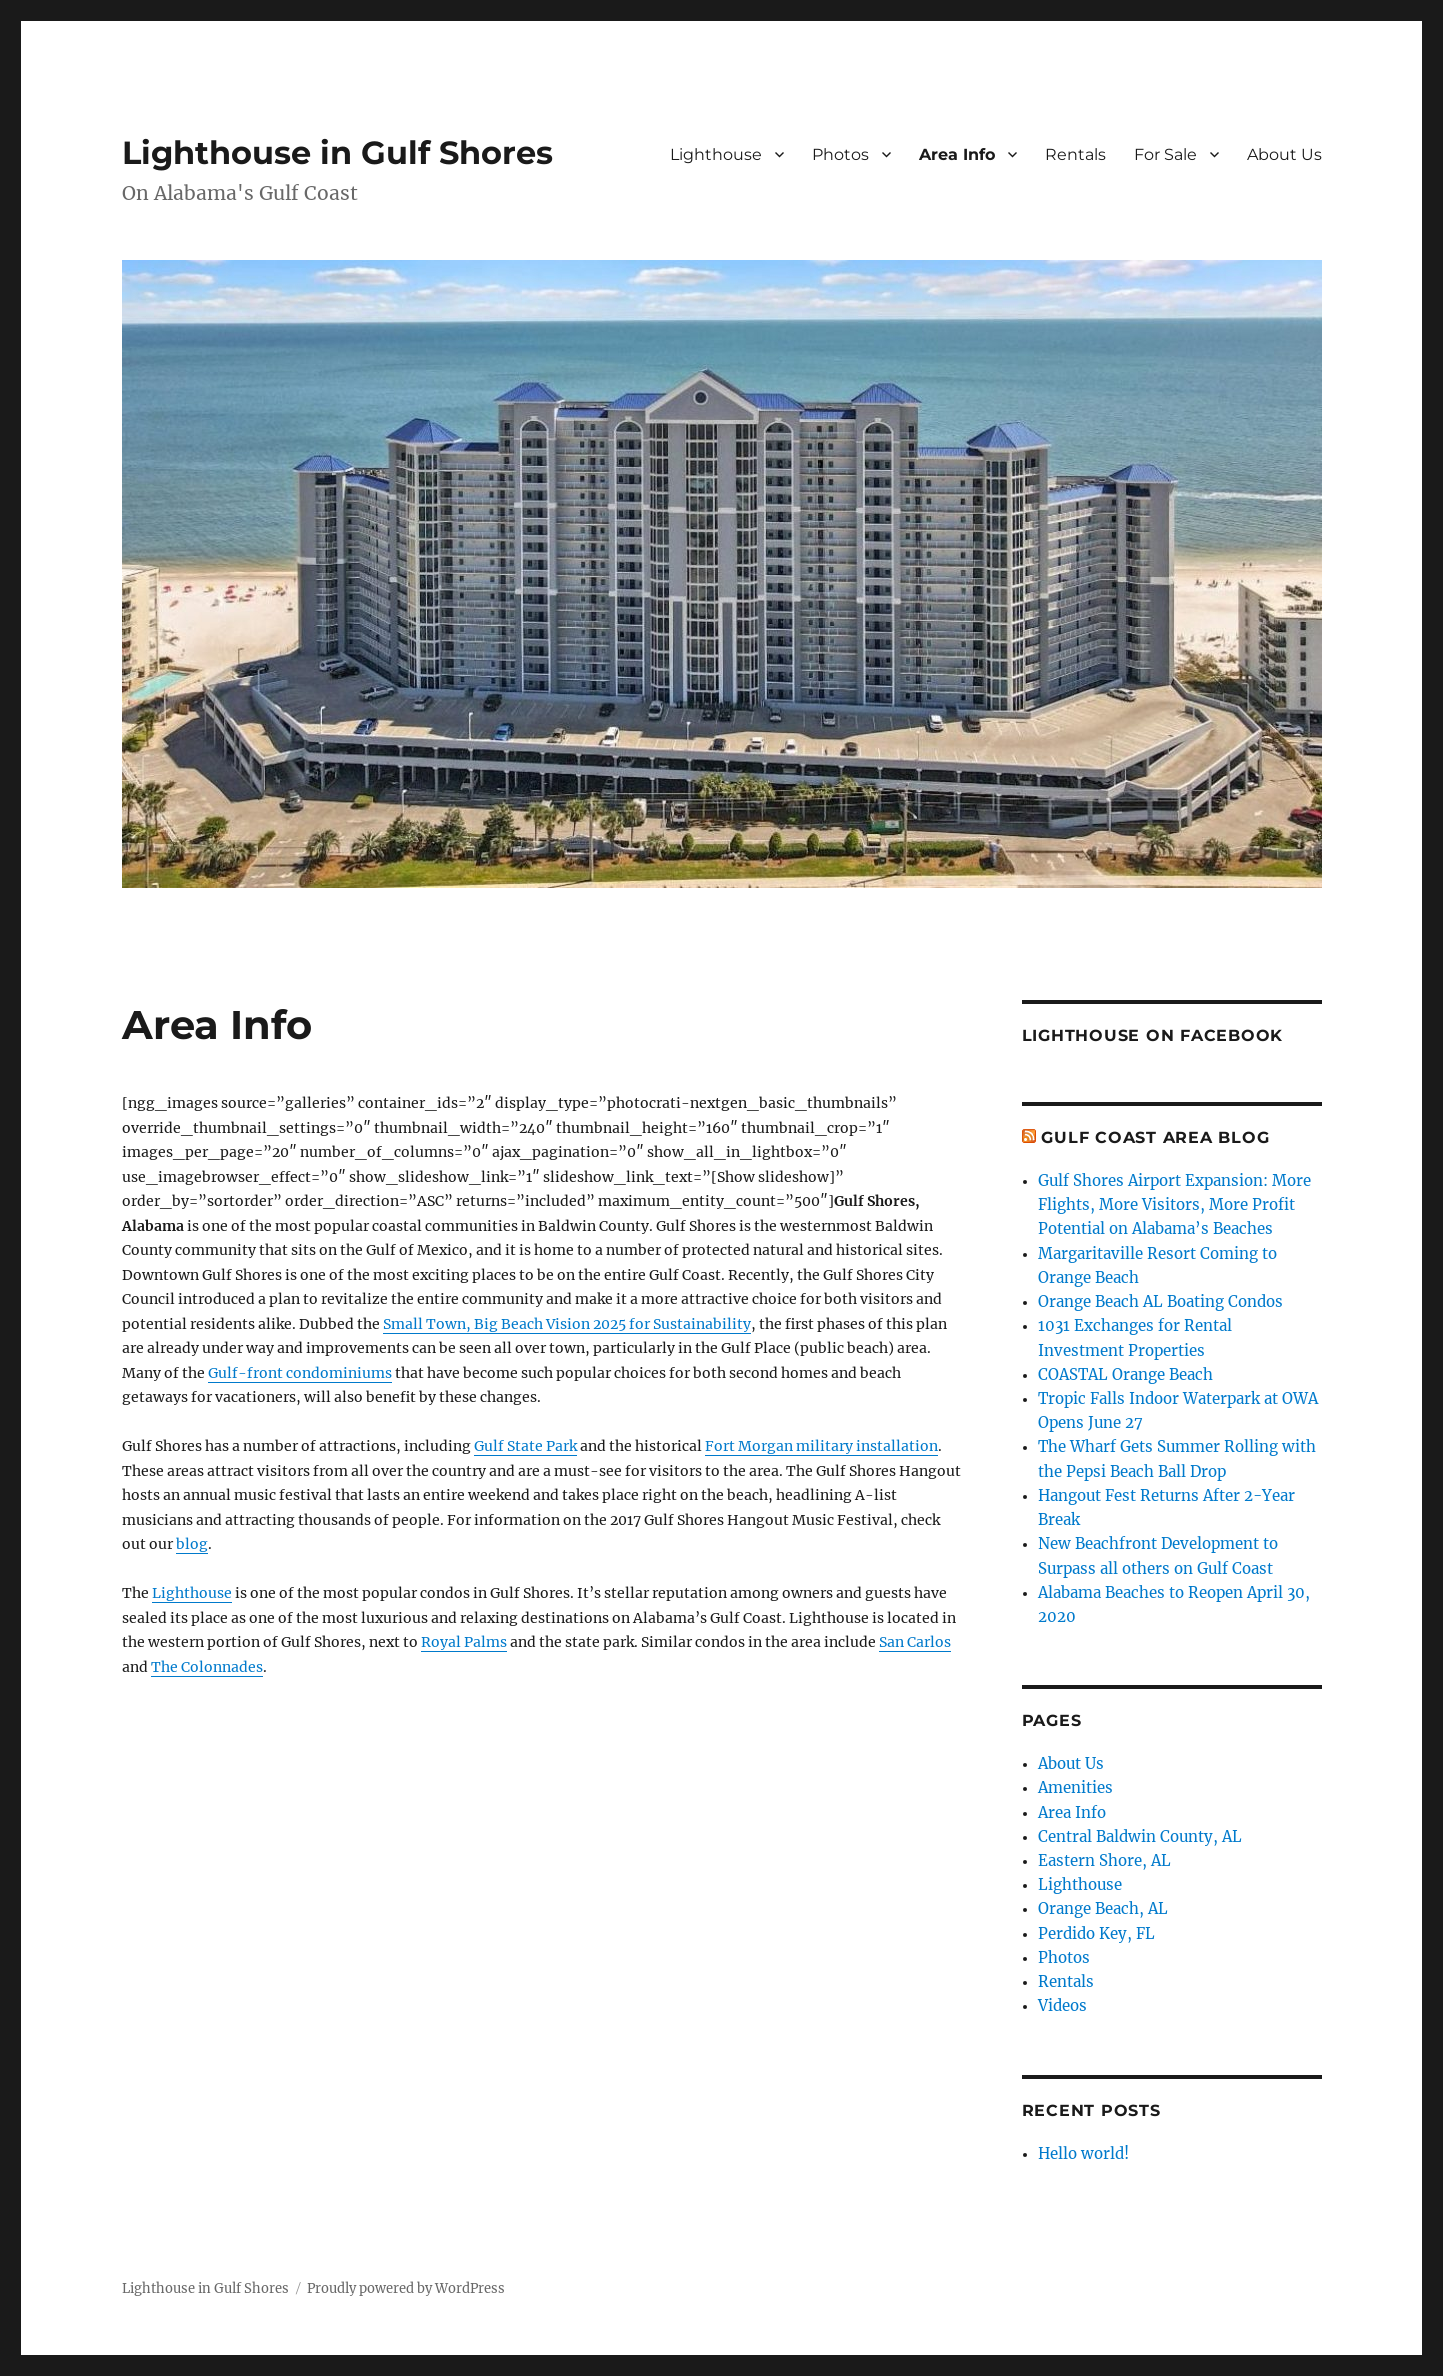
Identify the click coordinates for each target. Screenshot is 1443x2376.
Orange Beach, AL (1103, 1908)
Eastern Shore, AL (1104, 1860)
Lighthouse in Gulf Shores (337, 152)
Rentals (1075, 154)
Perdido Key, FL (1096, 1933)
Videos (1062, 2005)
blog (192, 1544)
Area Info (957, 154)
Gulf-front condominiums (300, 1373)
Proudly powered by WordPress (406, 2288)
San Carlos (915, 1642)
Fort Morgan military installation (821, 1446)
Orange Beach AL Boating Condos (1160, 1301)
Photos (840, 154)
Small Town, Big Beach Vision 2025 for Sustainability (567, 1324)
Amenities (1075, 1787)
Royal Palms (464, 1642)
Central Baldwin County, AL (1140, 1836)
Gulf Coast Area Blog (1155, 1137)
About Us (1284, 154)
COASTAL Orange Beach (1125, 1374)
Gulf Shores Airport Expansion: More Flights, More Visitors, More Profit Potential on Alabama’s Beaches (1174, 1204)
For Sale (1165, 154)
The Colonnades (207, 1667)
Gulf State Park (525, 1446)
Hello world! (1083, 2153)
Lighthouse (716, 154)
